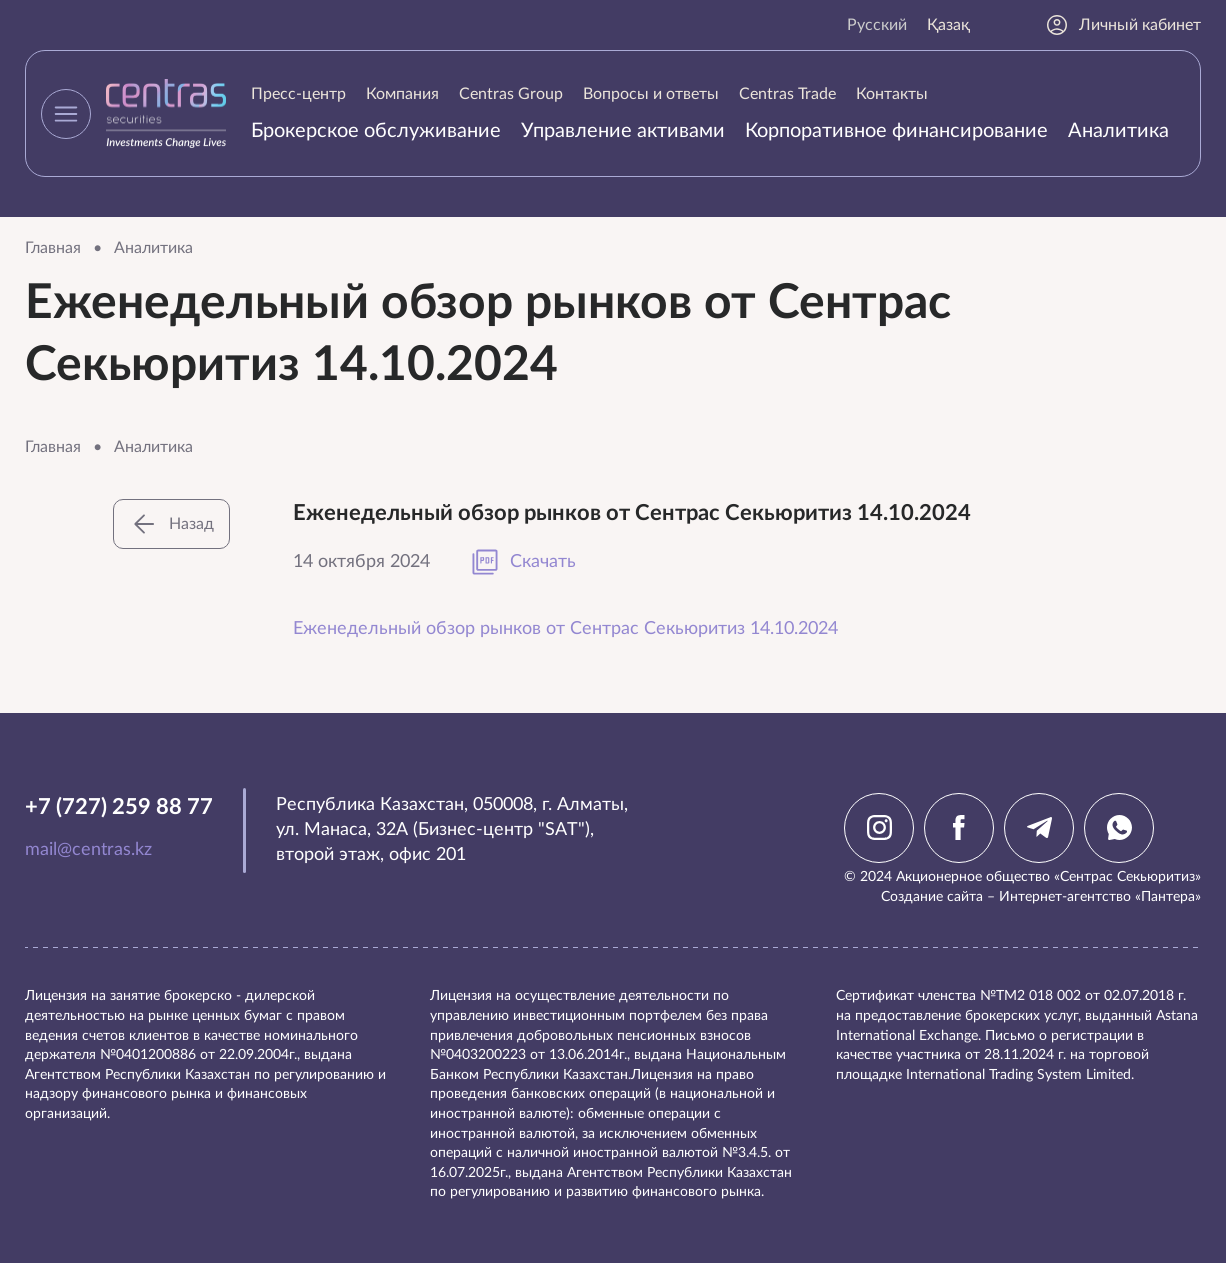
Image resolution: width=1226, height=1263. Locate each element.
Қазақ (948, 25)
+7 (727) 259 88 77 (119, 807)
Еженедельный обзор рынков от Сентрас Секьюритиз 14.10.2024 (565, 629)
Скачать (523, 562)
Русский (877, 25)
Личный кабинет (1123, 25)
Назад (171, 524)
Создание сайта (932, 897)
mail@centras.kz (88, 850)
